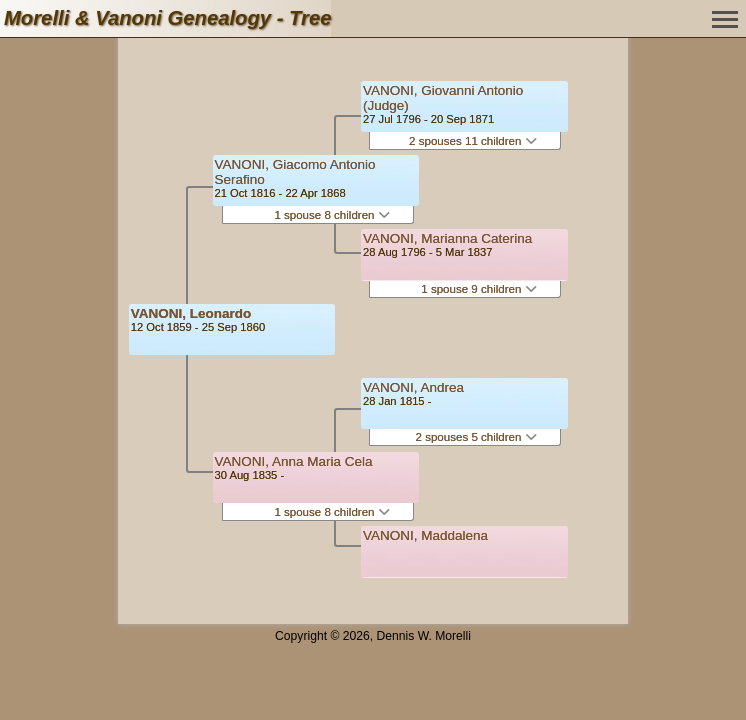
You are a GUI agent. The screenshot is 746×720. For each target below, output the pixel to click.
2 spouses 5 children (476, 437)
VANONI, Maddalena (425, 535)
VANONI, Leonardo (191, 313)
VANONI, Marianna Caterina (447, 238)
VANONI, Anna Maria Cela (294, 461)
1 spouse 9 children (478, 289)
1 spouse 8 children (331, 215)
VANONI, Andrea (413, 387)
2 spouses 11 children (473, 141)
